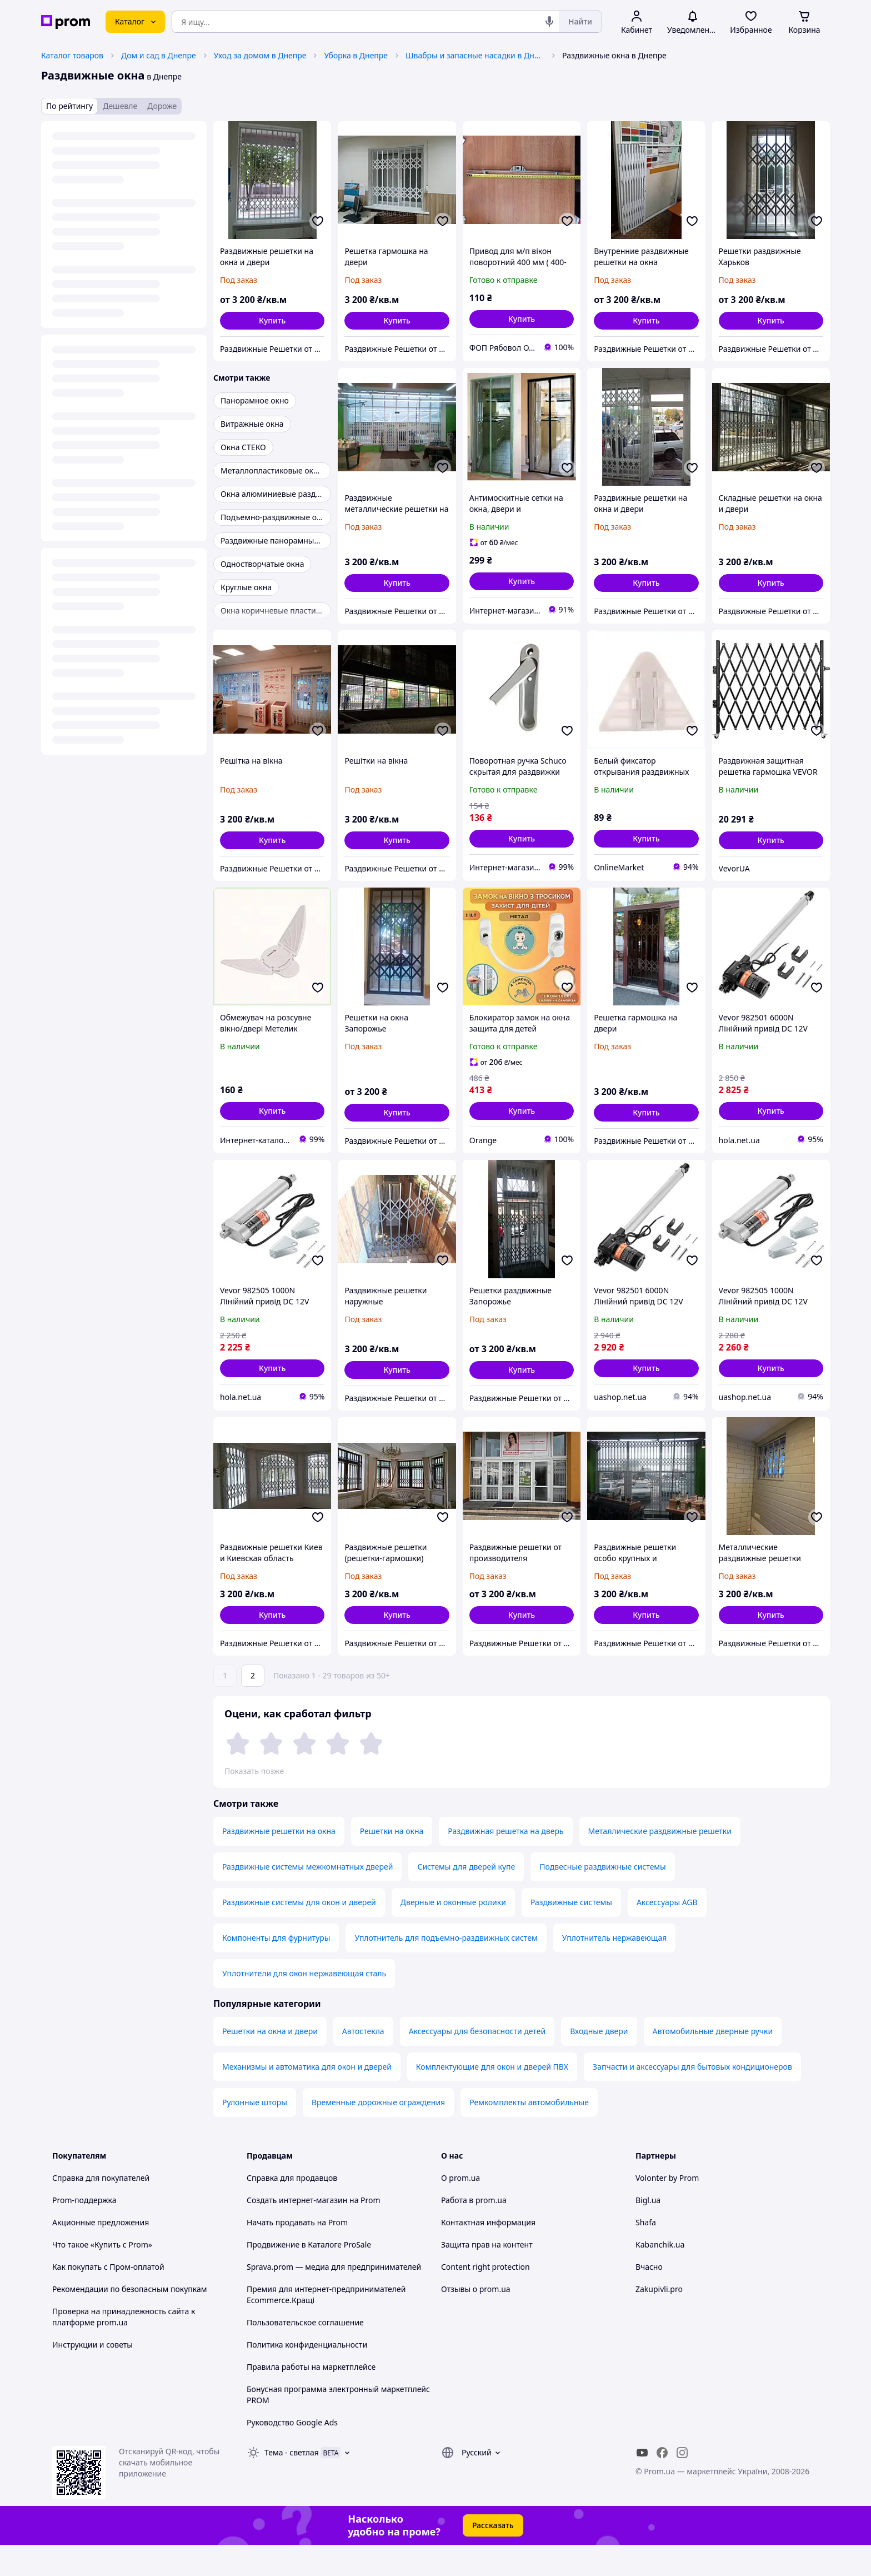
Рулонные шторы (254, 2133)
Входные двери (599, 2062)
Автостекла (363, 2062)
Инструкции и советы (92, 2375)
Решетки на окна (392, 1862)
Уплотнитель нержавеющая (614, 1969)
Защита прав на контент (487, 2275)
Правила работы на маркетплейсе (311, 2398)
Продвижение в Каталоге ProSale (309, 2275)
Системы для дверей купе (466, 1897)
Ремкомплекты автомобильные (529, 2133)
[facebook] (662, 2483)
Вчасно (649, 2298)
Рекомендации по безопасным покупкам (129, 2320)
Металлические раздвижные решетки (660, 1862)
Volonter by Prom (667, 2209)
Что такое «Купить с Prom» (102, 2275)
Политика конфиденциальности (307, 2375)
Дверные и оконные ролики (453, 1933)
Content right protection (485, 2298)
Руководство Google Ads (292, 2453)
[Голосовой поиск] (549, 21)
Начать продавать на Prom (297, 2253)
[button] (272, 321)
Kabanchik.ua (659, 2275)
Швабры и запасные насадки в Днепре (475, 55)
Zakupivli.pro (659, 2320)
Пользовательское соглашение (305, 2353)
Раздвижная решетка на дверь (505, 1862)
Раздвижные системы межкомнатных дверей (307, 1897)
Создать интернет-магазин (297, 2231)
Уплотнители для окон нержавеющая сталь (304, 2004)
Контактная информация (488, 2253)
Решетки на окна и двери (270, 2062)
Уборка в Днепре (356, 55)
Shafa (645, 2253)
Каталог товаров (72, 55)
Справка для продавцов (292, 2209)
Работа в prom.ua (474, 2231)
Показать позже (254, 1771)
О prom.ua (460, 2209)
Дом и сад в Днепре (158, 55)
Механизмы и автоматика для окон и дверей (307, 2097)
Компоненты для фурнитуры (276, 1969)
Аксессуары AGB (667, 1933)
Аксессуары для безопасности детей (477, 2062)
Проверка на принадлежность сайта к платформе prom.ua (123, 2348)
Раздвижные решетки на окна (279, 1862)
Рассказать (493, 2556)
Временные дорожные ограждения (378, 2133)
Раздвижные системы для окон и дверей (299, 1933)
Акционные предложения (100, 2253)
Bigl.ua (647, 2231)
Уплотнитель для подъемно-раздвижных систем (445, 1969)
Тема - (291, 2483)
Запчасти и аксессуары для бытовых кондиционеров (692, 2097)
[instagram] (682, 2483)
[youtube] (642, 2483)
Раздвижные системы (571, 1933)
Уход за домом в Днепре (260, 55)
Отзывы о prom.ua (475, 2320)
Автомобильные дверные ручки (713, 2062)
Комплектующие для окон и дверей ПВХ (492, 2097)
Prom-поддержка (84, 2231)
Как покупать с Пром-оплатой (108, 2298)
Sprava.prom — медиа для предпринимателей (334, 2298)
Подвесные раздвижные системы (602, 1897)
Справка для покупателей (100, 2209)
